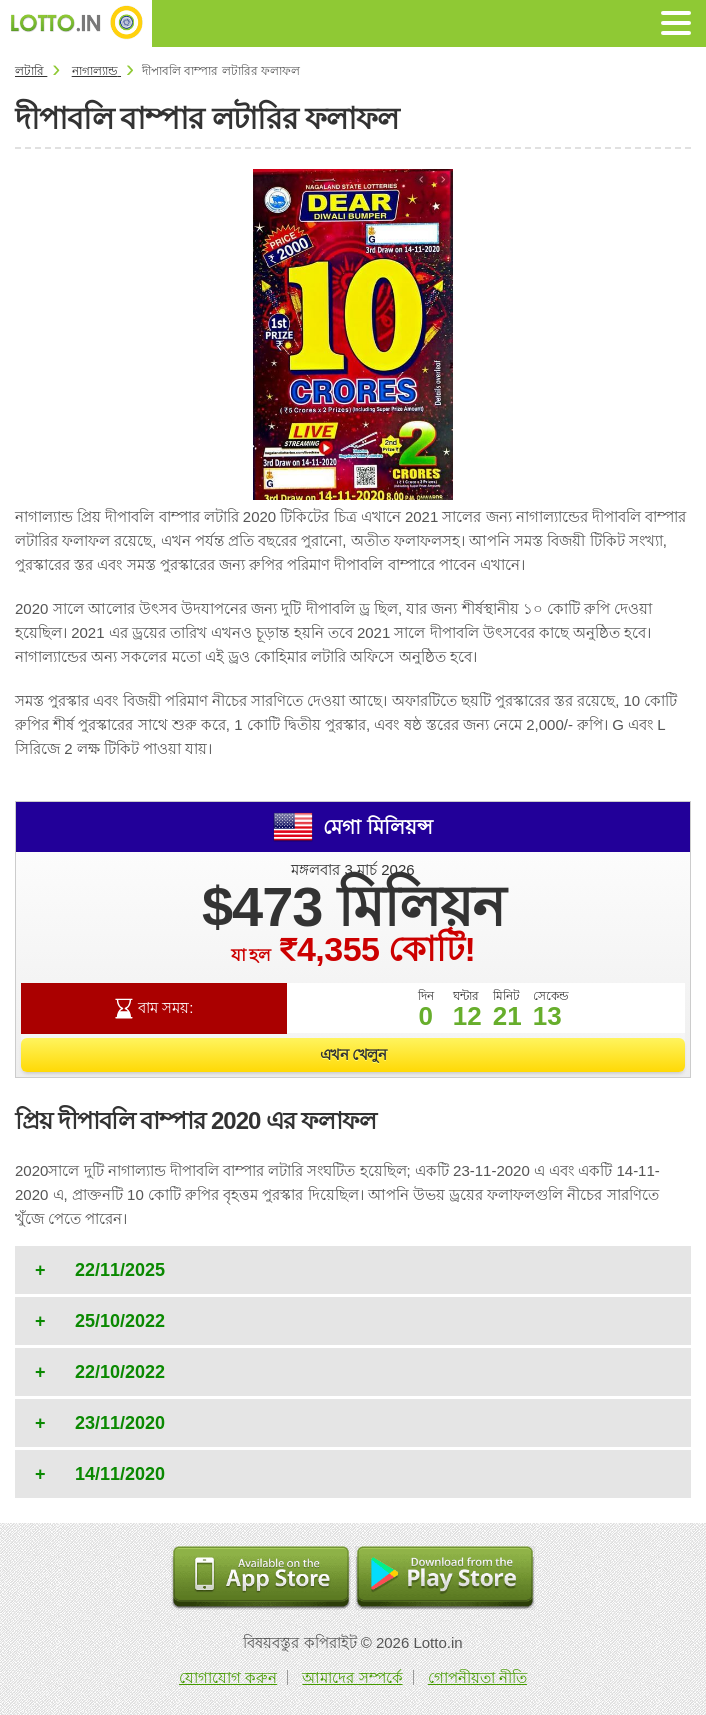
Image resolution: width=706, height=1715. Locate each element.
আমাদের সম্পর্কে (352, 1677)
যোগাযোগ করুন (228, 1677)
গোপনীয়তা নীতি (477, 1677)
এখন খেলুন (353, 1054)
